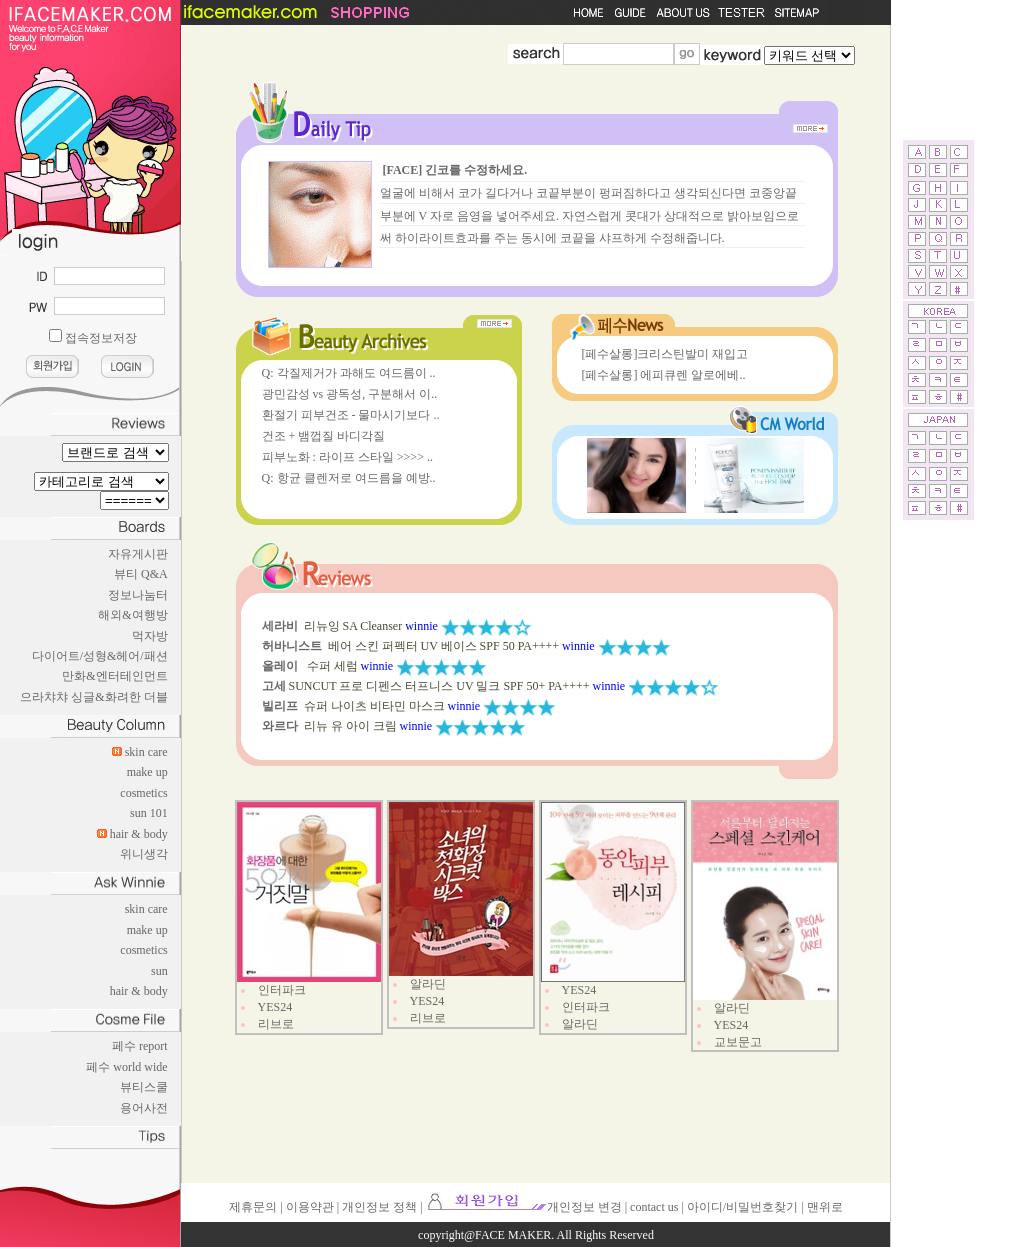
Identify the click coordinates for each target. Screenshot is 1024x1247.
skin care (146, 752)
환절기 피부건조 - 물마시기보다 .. (351, 415)
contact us (654, 1207)
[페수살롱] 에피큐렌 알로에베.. (664, 375)
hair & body (139, 834)
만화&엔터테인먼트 (114, 676)
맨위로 (825, 1207)
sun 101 (149, 813)
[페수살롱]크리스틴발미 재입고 (665, 354)
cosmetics (143, 793)
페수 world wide (126, 1067)
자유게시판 (138, 554)
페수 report (140, 1046)
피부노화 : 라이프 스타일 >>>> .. (347, 457)
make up (147, 772)
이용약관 (310, 1207)
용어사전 (144, 1108)
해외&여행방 (132, 615)
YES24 (275, 1007)
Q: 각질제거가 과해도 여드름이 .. (349, 373)
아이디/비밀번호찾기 (742, 1207)
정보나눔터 (138, 595)
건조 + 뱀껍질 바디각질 (324, 436)
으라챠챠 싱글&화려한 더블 (93, 697)
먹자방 (150, 636)
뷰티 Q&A (141, 574)
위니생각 (144, 854)
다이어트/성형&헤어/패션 (100, 656)
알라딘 (428, 984)
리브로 (276, 1024)
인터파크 (282, 990)
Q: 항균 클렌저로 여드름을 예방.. (349, 478)
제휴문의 (253, 1207)
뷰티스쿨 (144, 1087)
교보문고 (738, 1042)
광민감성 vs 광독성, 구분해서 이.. (350, 394)
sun (159, 971)
